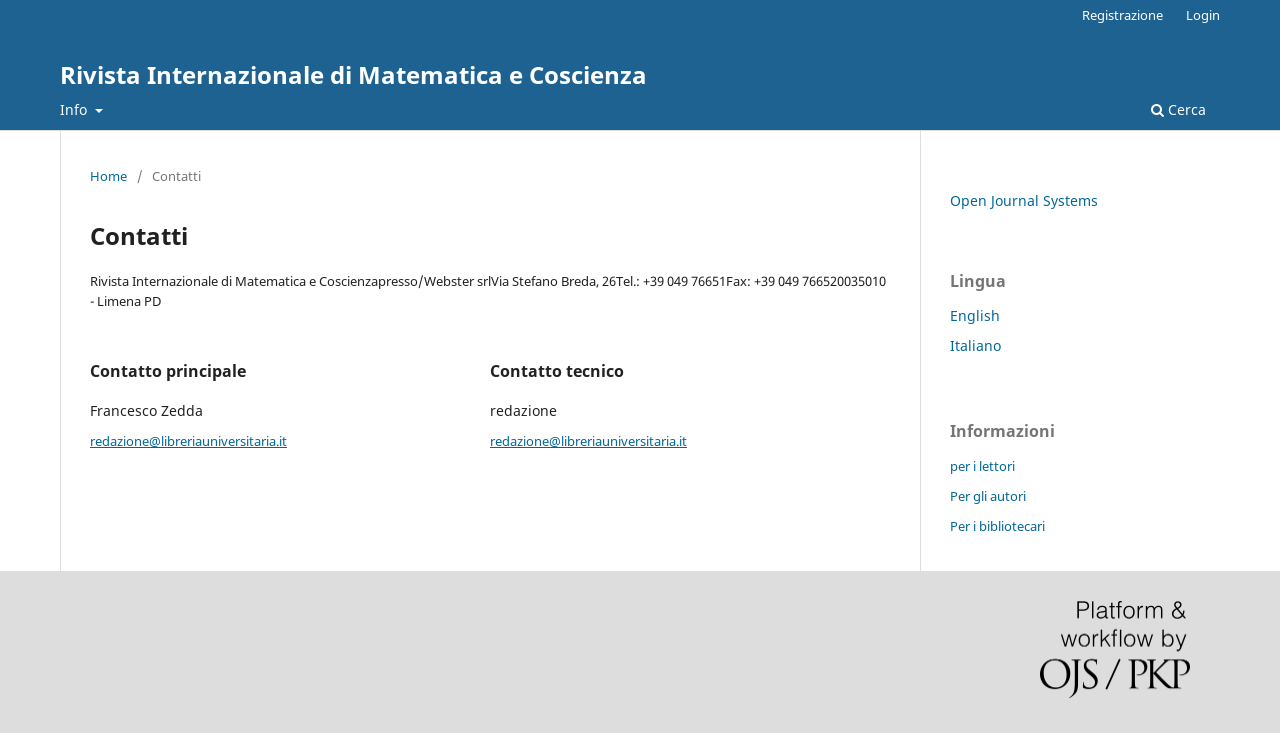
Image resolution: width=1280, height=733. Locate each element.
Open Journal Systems (1024, 200)
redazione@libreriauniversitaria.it (188, 441)
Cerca (1178, 109)
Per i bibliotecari (997, 526)
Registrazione (1122, 15)
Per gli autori (988, 496)
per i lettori (982, 466)
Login (1203, 15)
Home (108, 176)
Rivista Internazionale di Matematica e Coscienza (353, 74)
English (975, 315)
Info (75, 109)
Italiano (975, 345)
